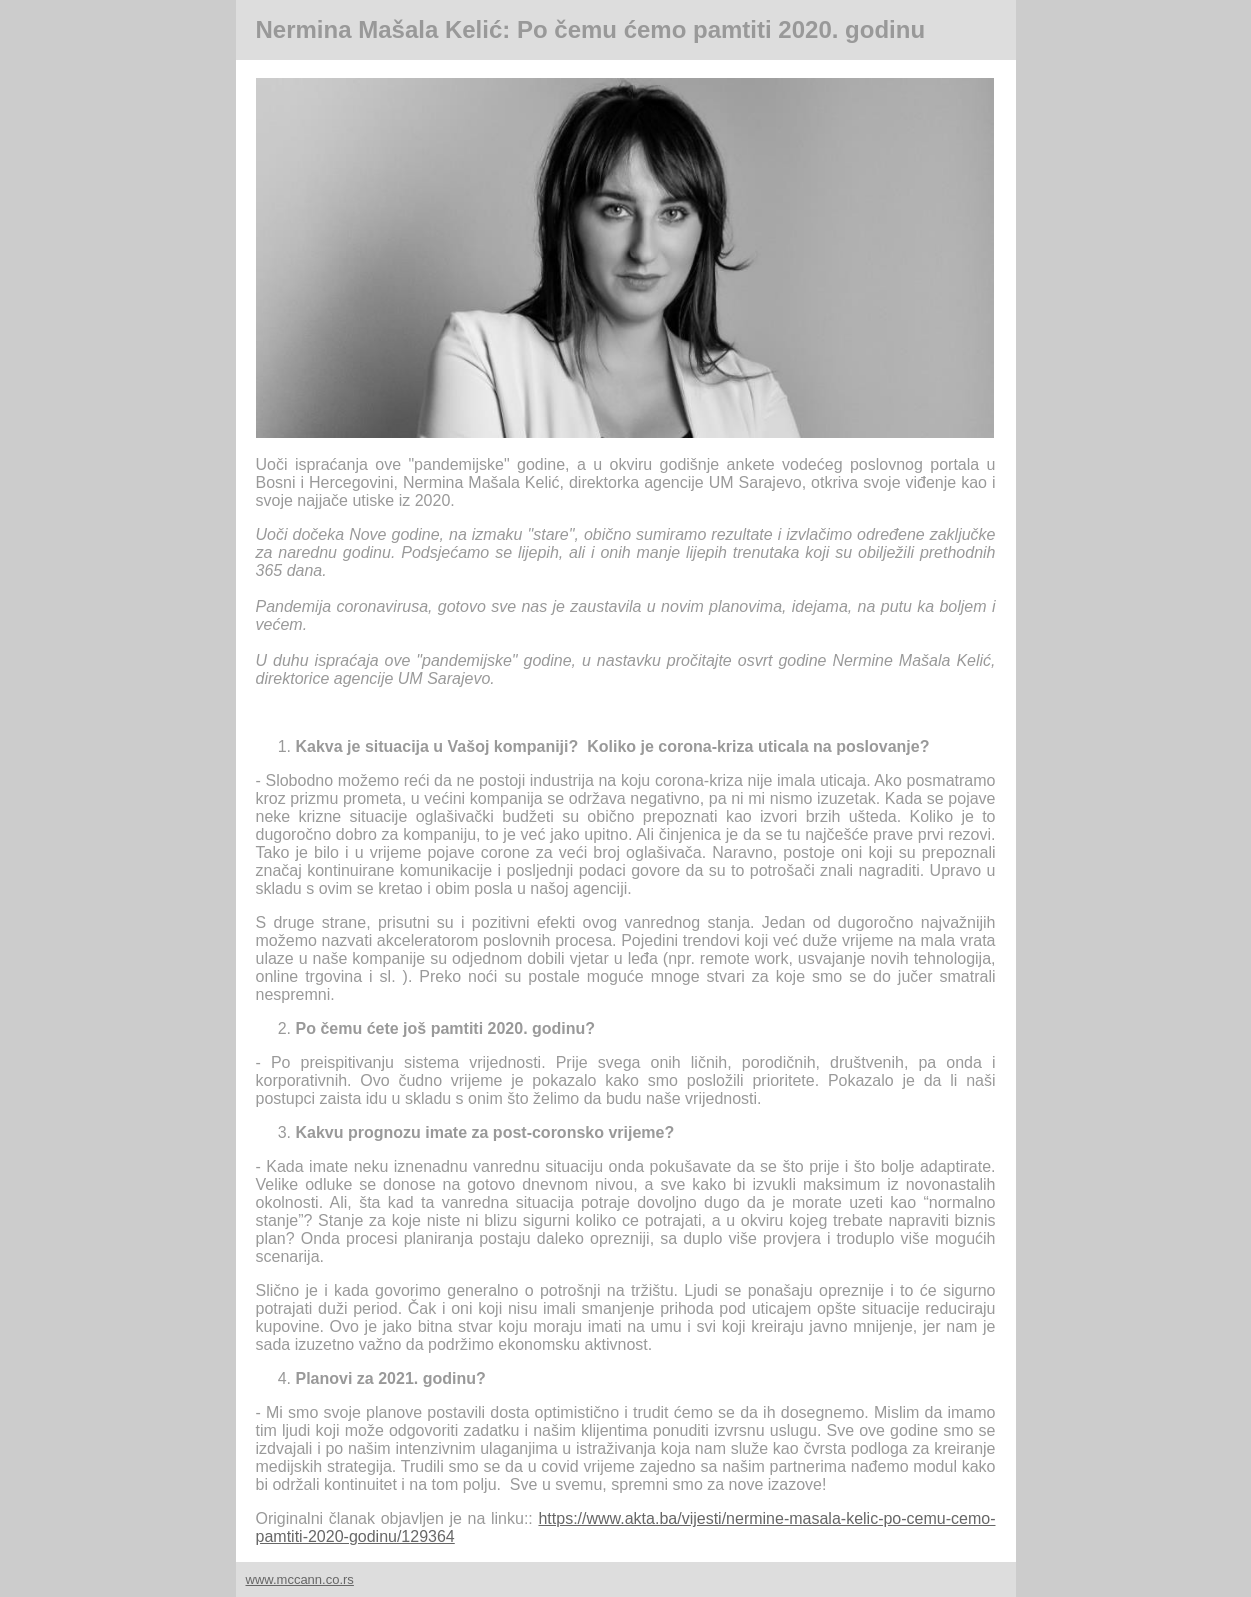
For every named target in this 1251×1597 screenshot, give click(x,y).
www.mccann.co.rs (300, 1579)
